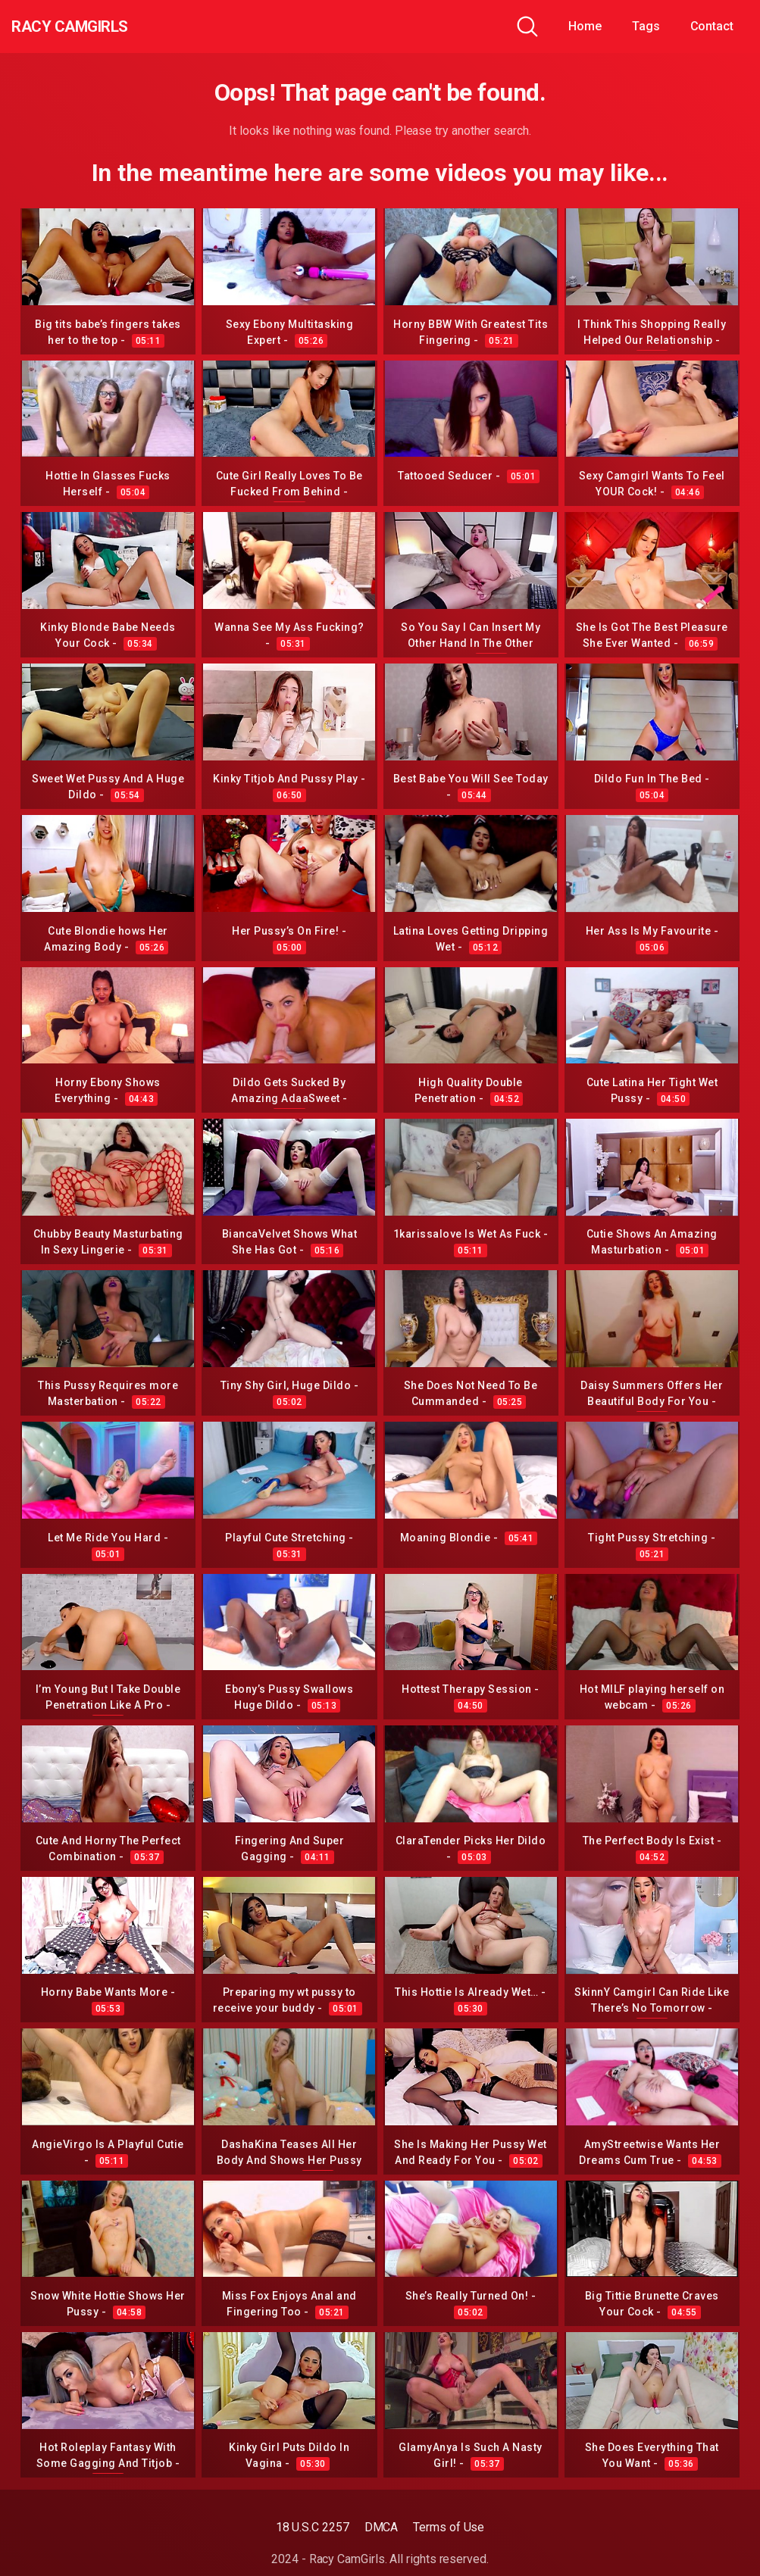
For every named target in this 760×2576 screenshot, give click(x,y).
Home (585, 26)
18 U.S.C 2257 (312, 2527)
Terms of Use (448, 2527)
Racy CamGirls (93, 26)
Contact (711, 26)
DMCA (381, 2527)
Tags (646, 26)
